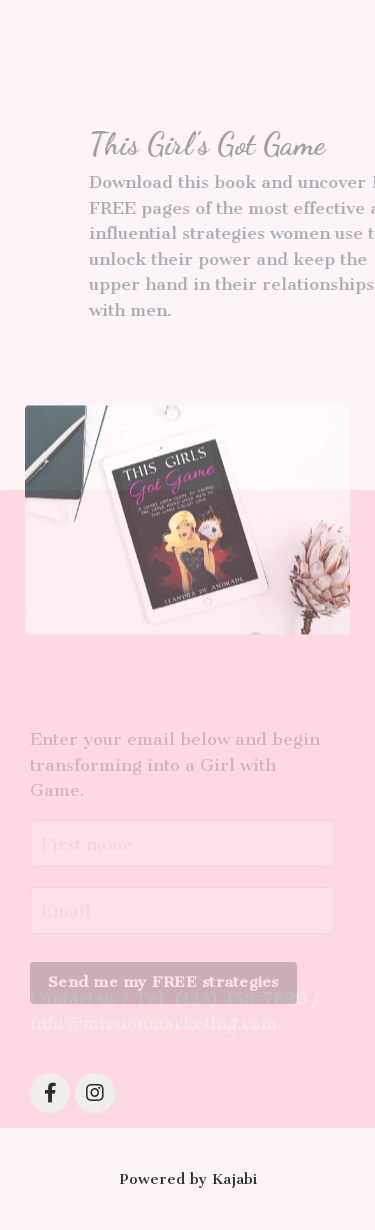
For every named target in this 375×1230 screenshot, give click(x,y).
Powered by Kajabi (188, 1179)
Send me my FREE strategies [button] (163, 991)
